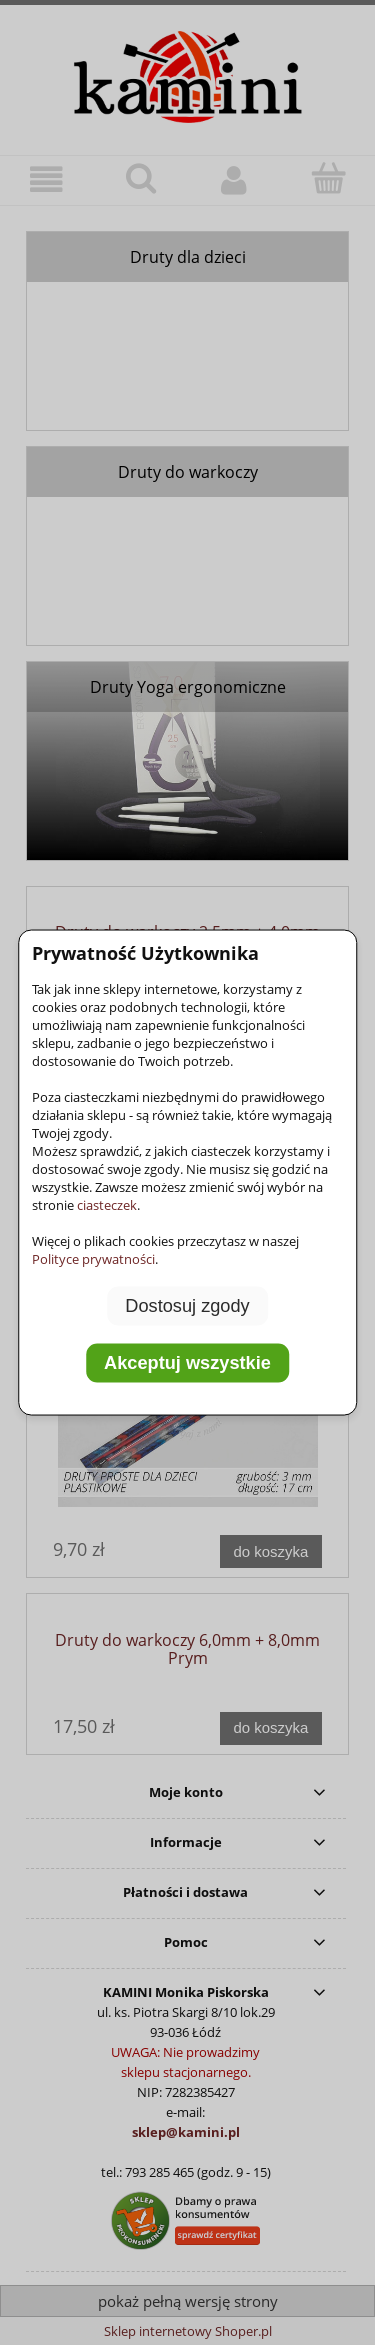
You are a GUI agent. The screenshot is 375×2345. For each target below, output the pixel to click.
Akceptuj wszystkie (187, 1363)
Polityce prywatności (93, 1258)
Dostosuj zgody (187, 1305)
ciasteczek (107, 1204)
